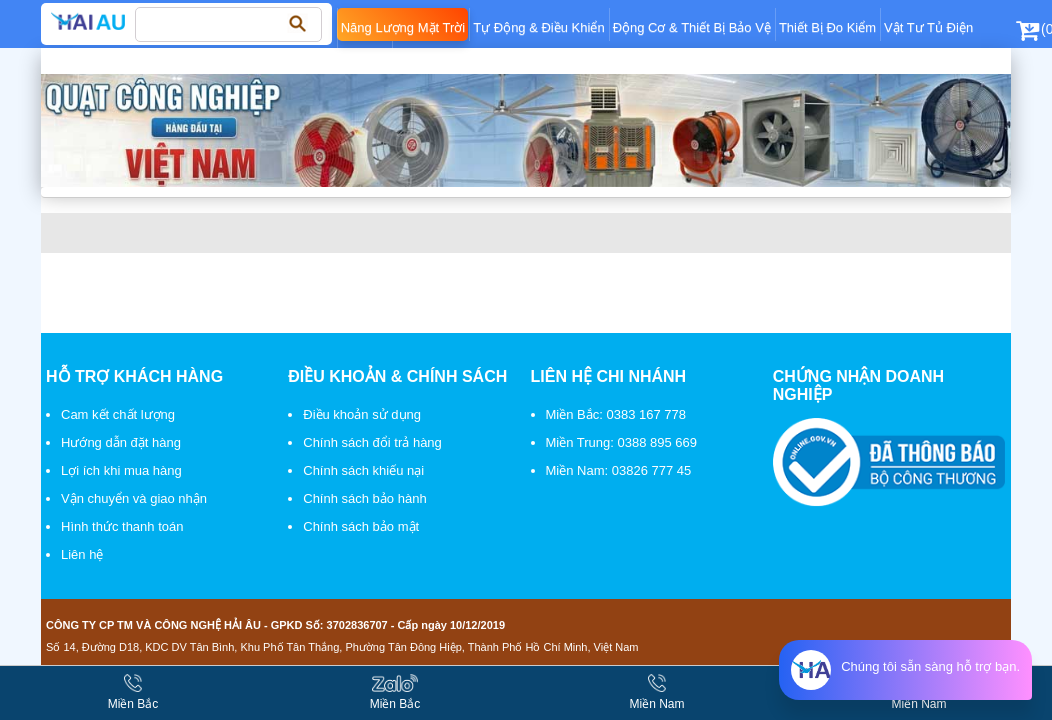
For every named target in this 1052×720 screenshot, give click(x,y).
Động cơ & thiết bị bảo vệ (692, 27)
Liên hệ (82, 554)
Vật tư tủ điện (928, 27)
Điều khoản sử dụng (362, 414)
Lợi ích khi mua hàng (121, 470)
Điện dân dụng (440, 60)
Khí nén (364, 60)
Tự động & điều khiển (538, 27)
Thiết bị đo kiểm (827, 27)
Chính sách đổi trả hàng (372, 442)
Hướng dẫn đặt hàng (121, 442)
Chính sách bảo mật (361, 526)
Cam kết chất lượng (118, 414)
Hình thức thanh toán (122, 526)
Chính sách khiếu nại (363, 470)
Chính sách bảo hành (364, 498)
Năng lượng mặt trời (403, 27)
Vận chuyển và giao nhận (134, 498)
